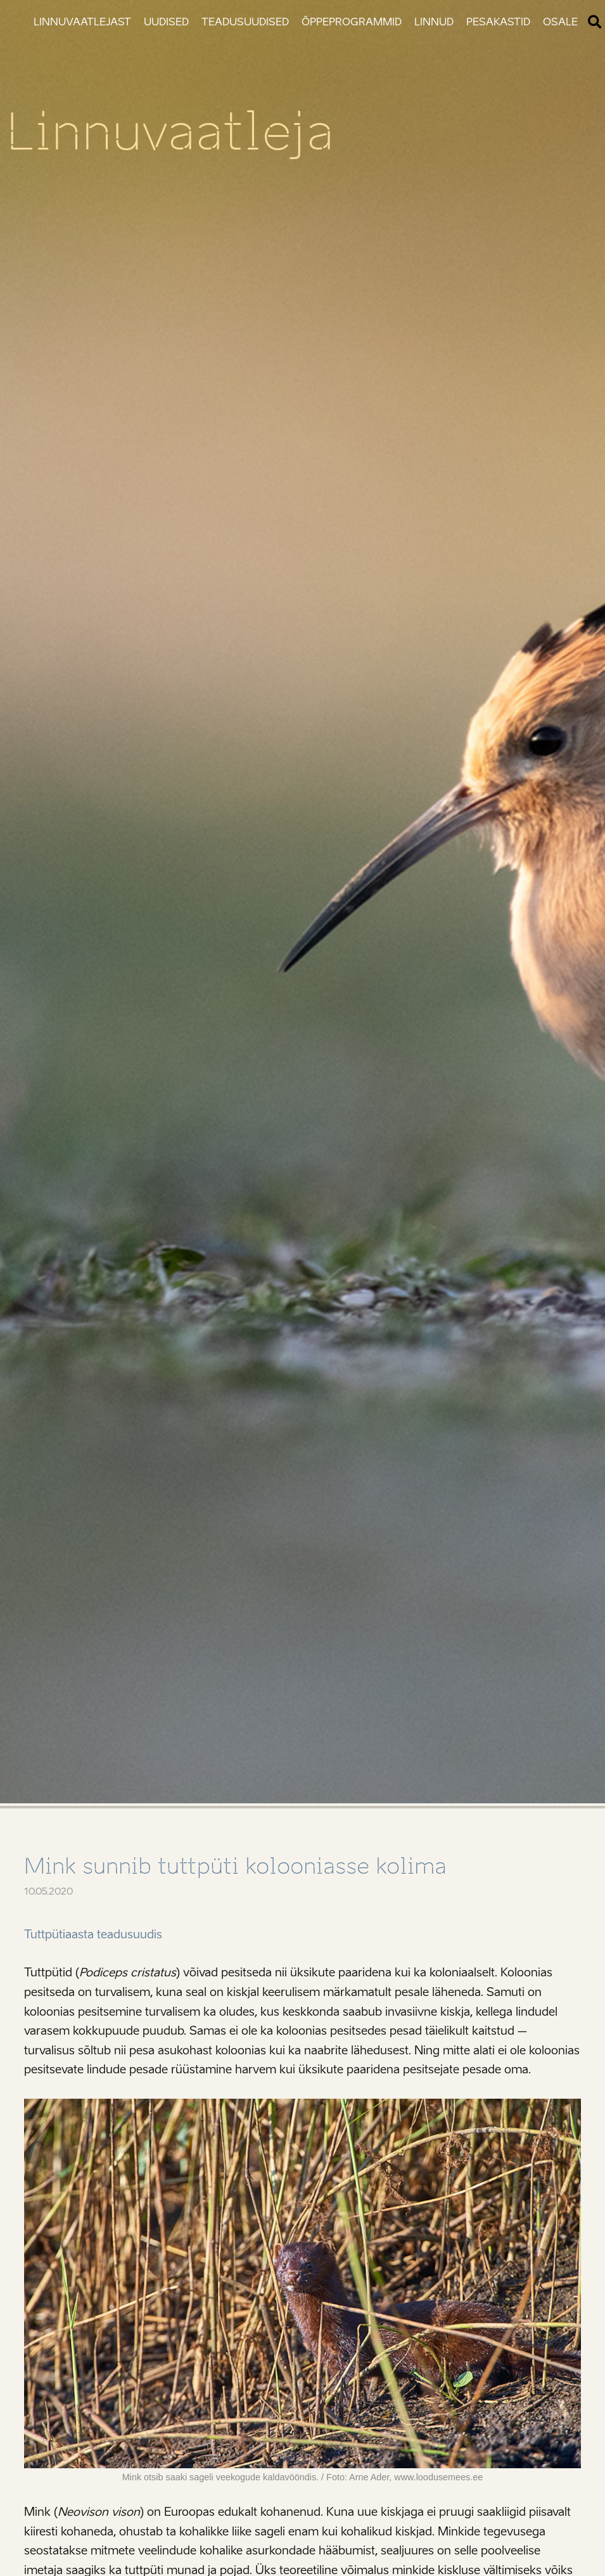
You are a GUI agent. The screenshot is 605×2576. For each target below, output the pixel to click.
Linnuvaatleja (170, 131)
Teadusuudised (245, 22)
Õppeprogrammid (352, 22)
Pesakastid (498, 22)
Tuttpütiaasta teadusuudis (93, 1935)
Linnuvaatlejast (82, 22)
